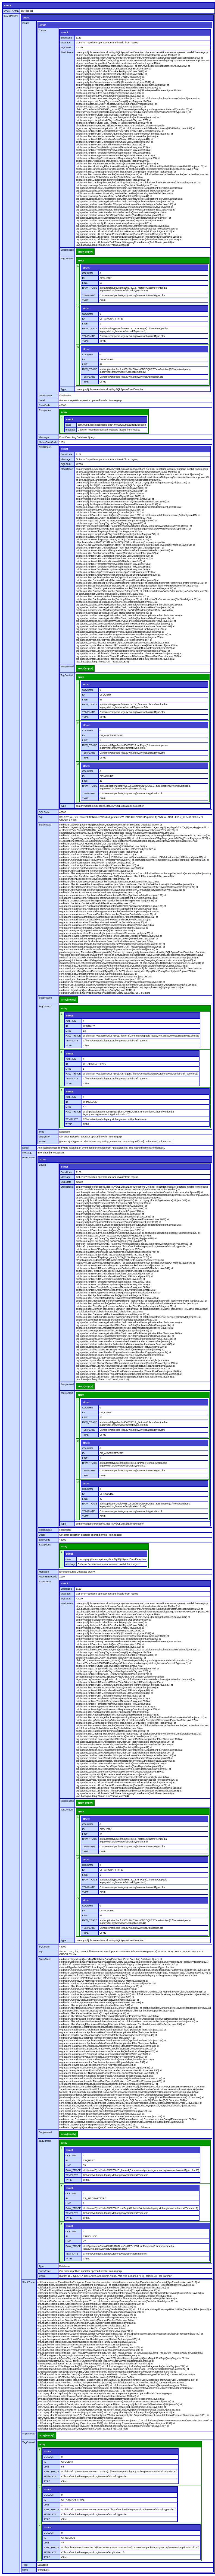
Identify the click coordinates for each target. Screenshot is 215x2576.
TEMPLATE (88, 295)
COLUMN (87, 273)
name (25, 2569)
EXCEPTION (11, 15)
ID (83, 278)
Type (63, 389)
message (71, 429)
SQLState (66, 47)
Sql (40, 817)
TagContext (67, 258)
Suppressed (67, 249)
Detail (42, 400)
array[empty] (85, 251)
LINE (85, 283)
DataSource (45, 395)
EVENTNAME (11, 10)
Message (66, 42)
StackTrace (67, 52)
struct (7, 5)
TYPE (85, 300)
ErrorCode (66, 37)
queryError (45, 1136)
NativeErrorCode (48, 442)
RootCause (45, 447)
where (42, 1141)
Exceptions (45, 410)
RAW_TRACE (89, 287)
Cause (25, 23)
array (81, 260)
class (68, 424)
